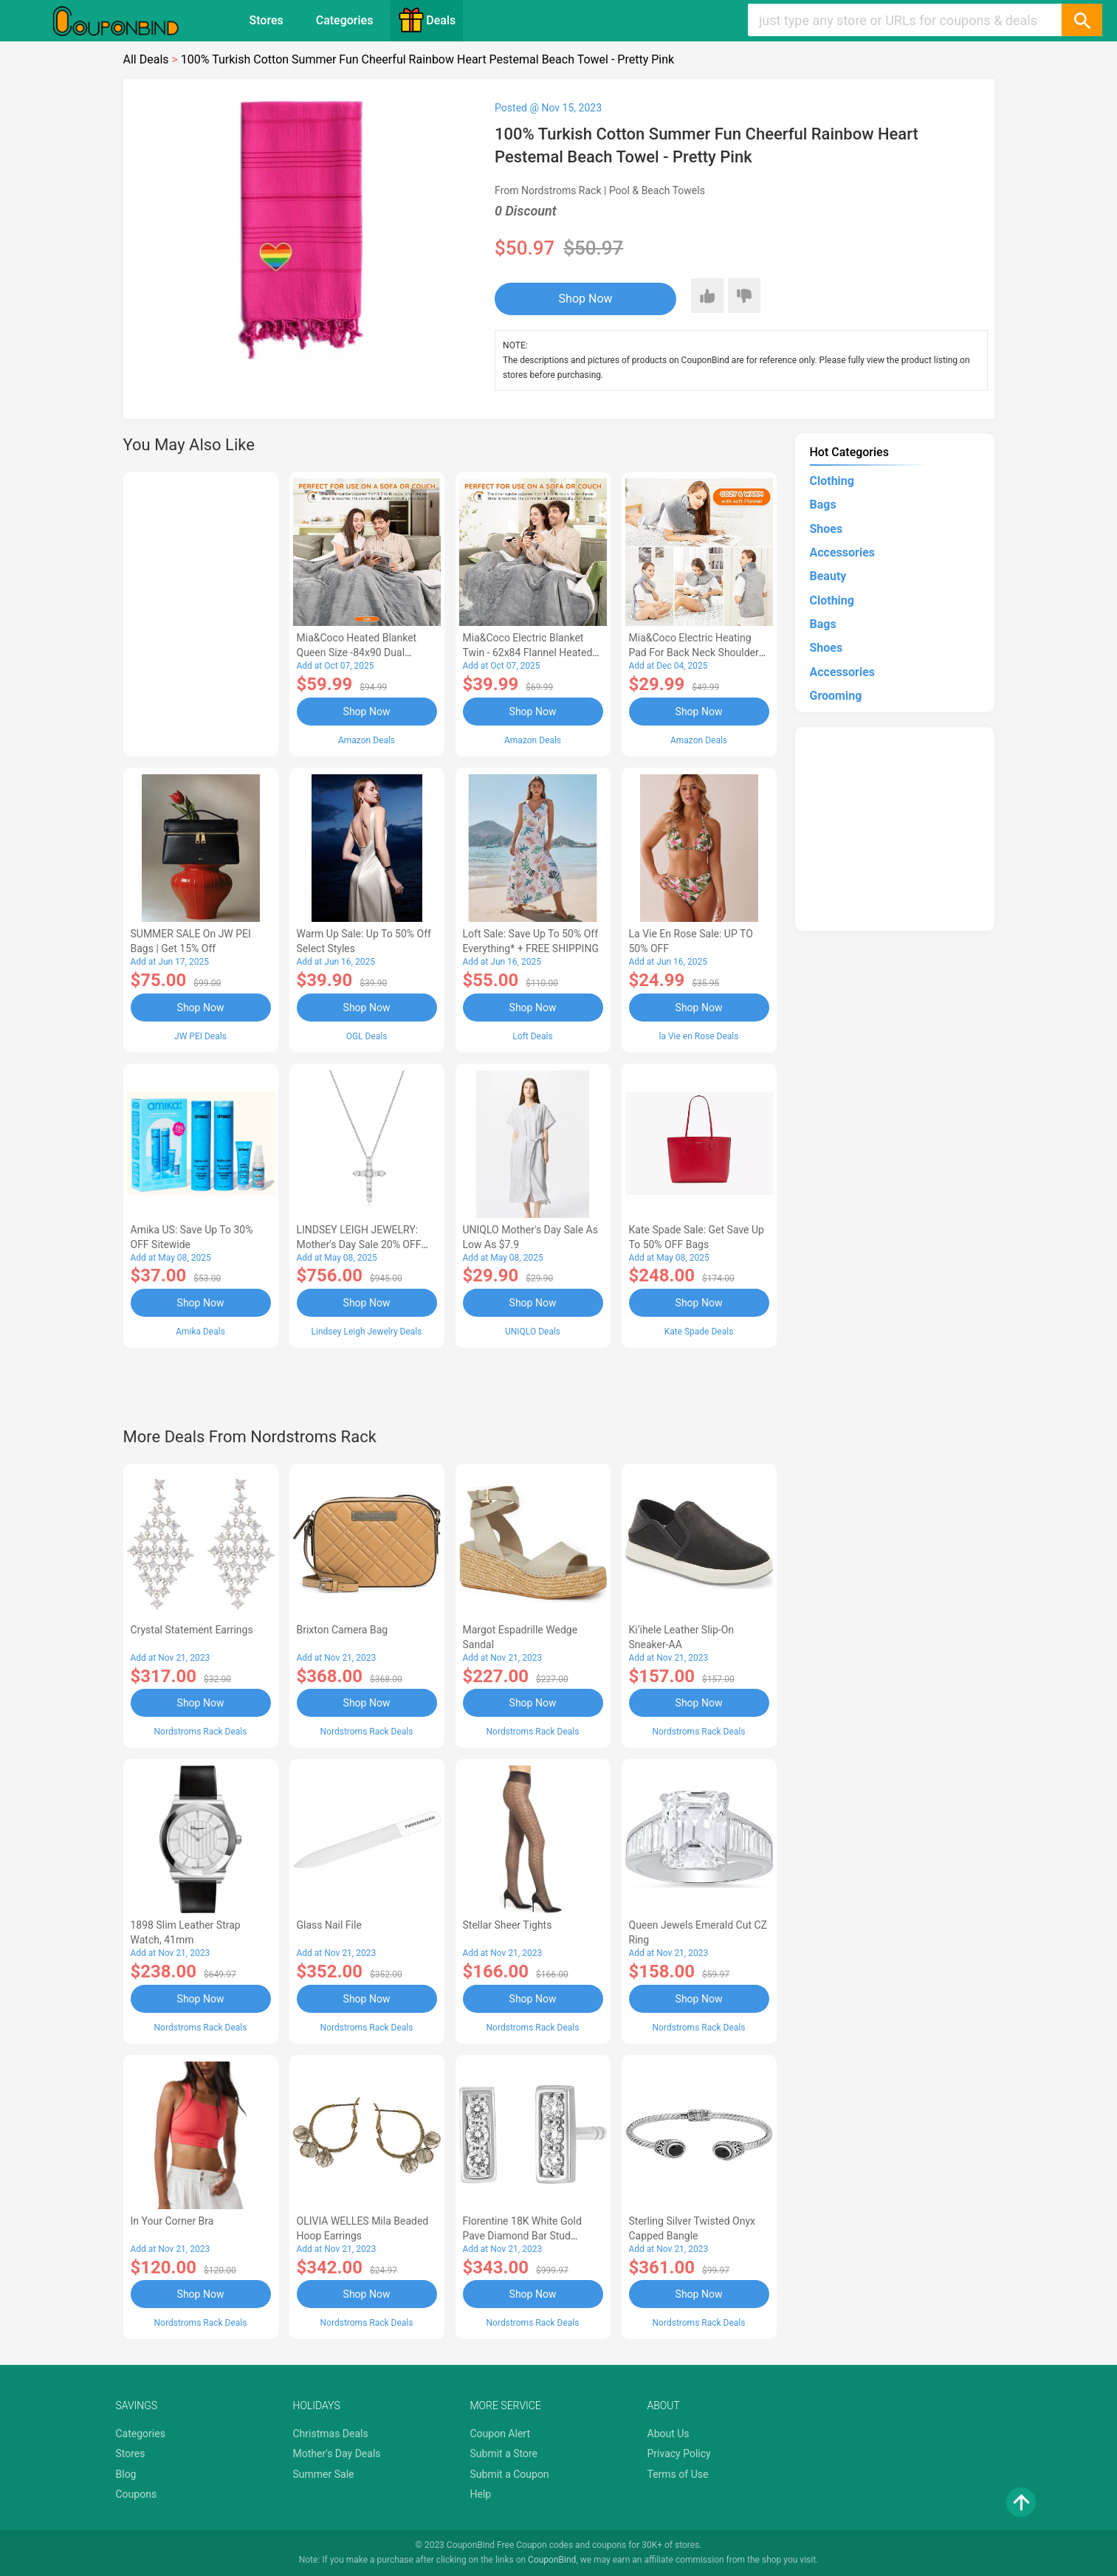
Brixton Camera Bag (342, 1630)
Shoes (826, 529)
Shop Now (586, 299)
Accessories (842, 552)
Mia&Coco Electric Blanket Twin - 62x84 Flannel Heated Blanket (528, 652)
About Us (668, 2433)
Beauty (828, 576)
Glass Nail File (329, 1925)
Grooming (836, 696)
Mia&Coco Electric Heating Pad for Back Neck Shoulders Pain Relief (697, 652)
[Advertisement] (201, 612)
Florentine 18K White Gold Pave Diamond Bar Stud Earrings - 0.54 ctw (522, 2235)
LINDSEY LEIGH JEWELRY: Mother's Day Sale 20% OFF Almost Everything (359, 1244)
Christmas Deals (330, 2433)
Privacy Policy (679, 2453)
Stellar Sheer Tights (507, 1925)
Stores (266, 20)
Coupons (136, 2494)
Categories (345, 20)
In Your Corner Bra (172, 2221)
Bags (823, 504)
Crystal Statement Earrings (192, 1630)
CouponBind (552, 2560)
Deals (427, 20)
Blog (126, 2474)
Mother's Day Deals (337, 2453)
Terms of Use (678, 2474)
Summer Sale (323, 2474)
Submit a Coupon (509, 2474)
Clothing (832, 481)
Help (481, 2494)
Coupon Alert (500, 2433)
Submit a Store (504, 2453)
